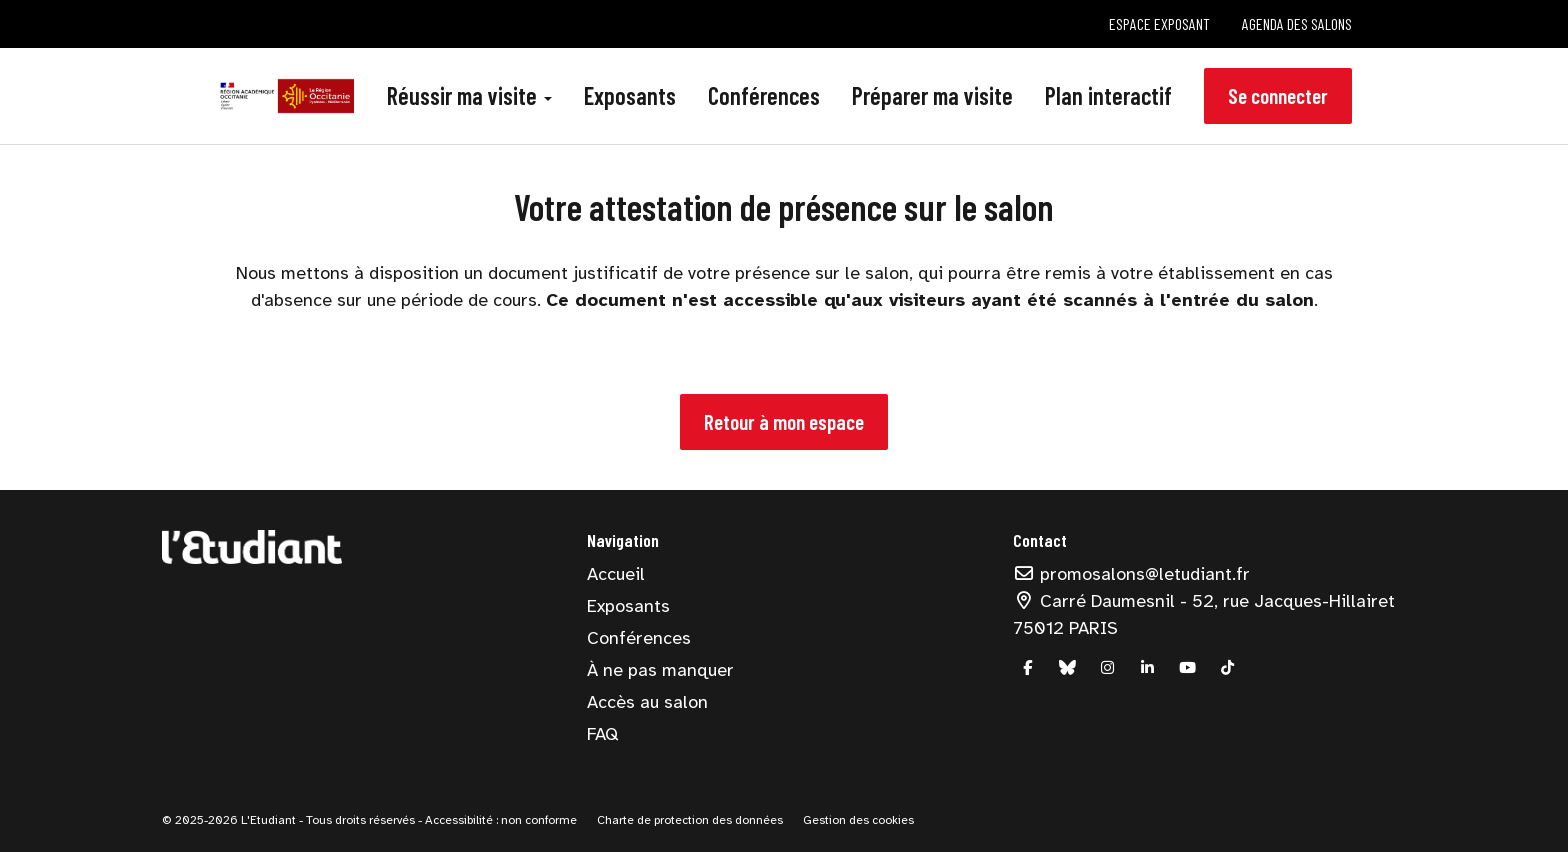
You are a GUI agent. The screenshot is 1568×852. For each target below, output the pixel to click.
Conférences (764, 95)
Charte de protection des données (690, 820)
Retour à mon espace (784, 421)
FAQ (602, 734)
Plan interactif (1108, 95)
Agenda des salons (1297, 23)
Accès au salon (647, 702)
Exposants (630, 95)
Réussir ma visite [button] (469, 95)
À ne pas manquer (660, 670)
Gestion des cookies (858, 820)
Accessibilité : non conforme (499, 820)
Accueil (616, 574)
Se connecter (1278, 95)
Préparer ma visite (932, 95)
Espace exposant (1159, 23)
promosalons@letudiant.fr (1132, 574)
